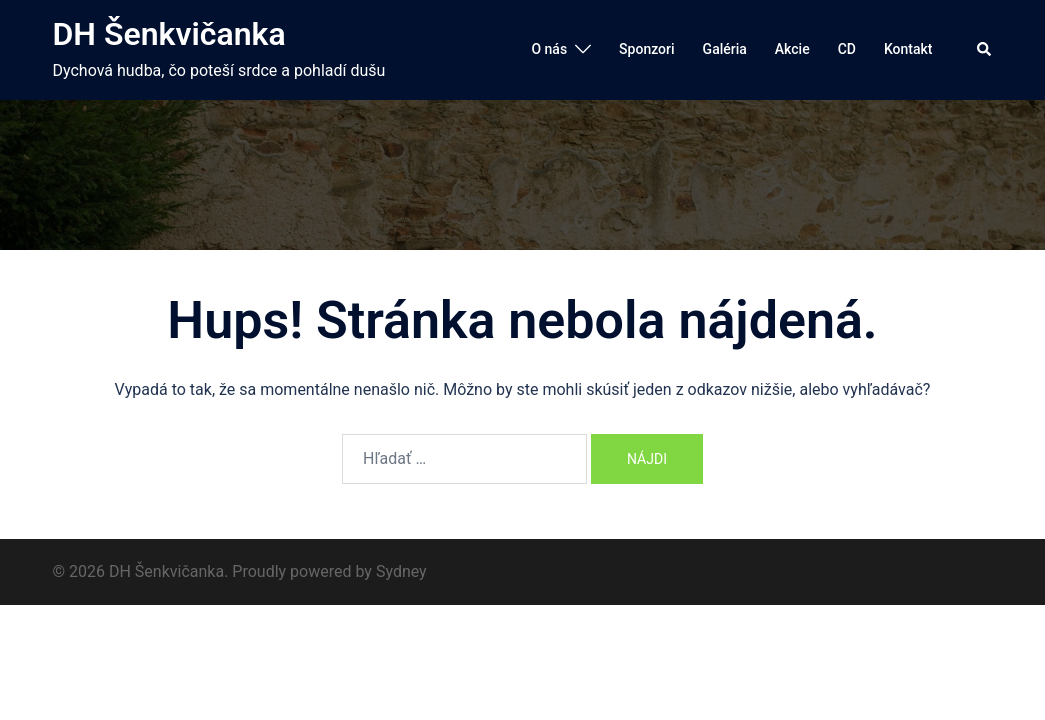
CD (847, 49)
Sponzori (646, 49)
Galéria (725, 49)
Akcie (792, 49)
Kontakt (908, 49)
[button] (985, 50)
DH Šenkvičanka (169, 34)
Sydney (401, 571)
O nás (549, 49)
